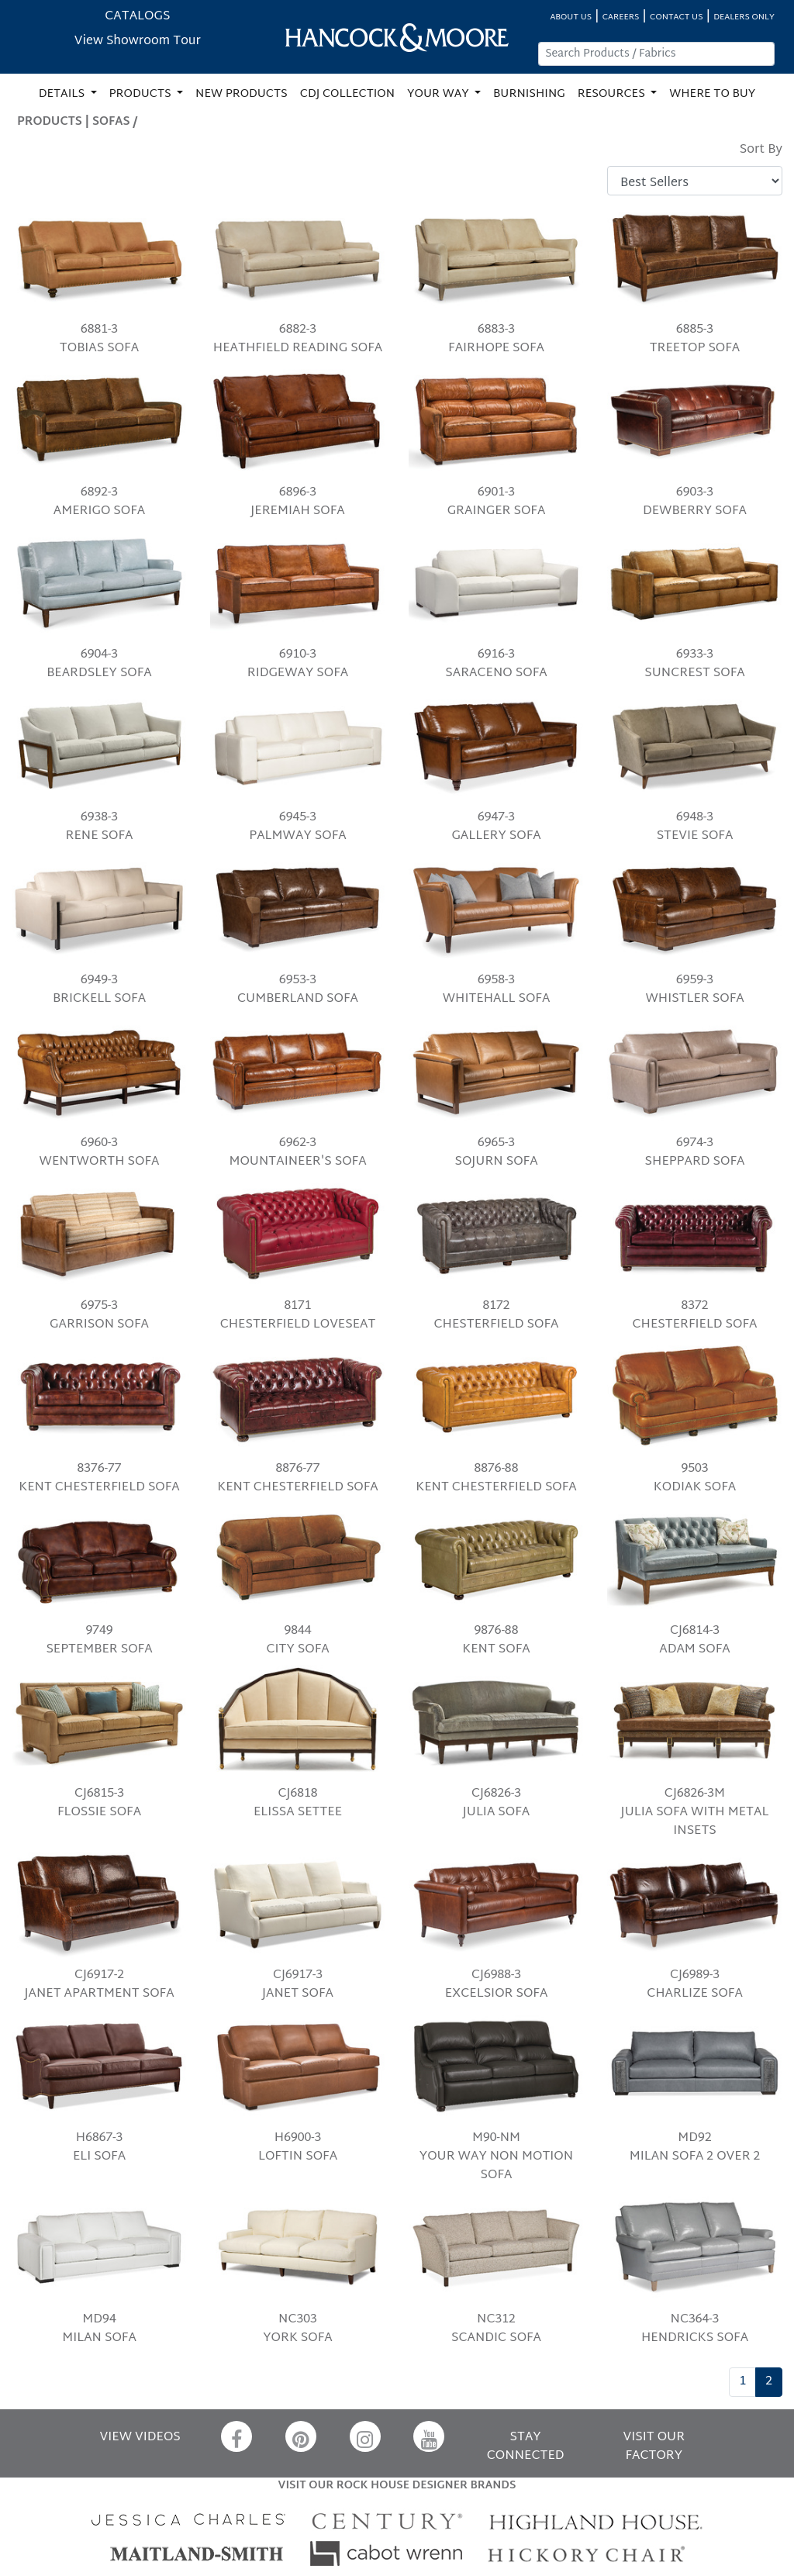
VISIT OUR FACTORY (654, 2446)
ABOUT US (571, 17)
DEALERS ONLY (744, 17)
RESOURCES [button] (613, 94)
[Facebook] (236, 2436)
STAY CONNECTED (525, 2446)
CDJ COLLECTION (347, 94)
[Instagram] (365, 2436)
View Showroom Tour (137, 41)
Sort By (761, 150)
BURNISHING (529, 94)
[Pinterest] (300, 2436)
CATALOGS (137, 16)
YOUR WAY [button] (439, 94)
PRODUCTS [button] (141, 94)
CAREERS (621, 17)
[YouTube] (428, 2436)
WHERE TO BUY (712, 94)
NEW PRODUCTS (241, 94)
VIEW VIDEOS (140, 2437)
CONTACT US (676, 17)
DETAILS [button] (63, 94)
